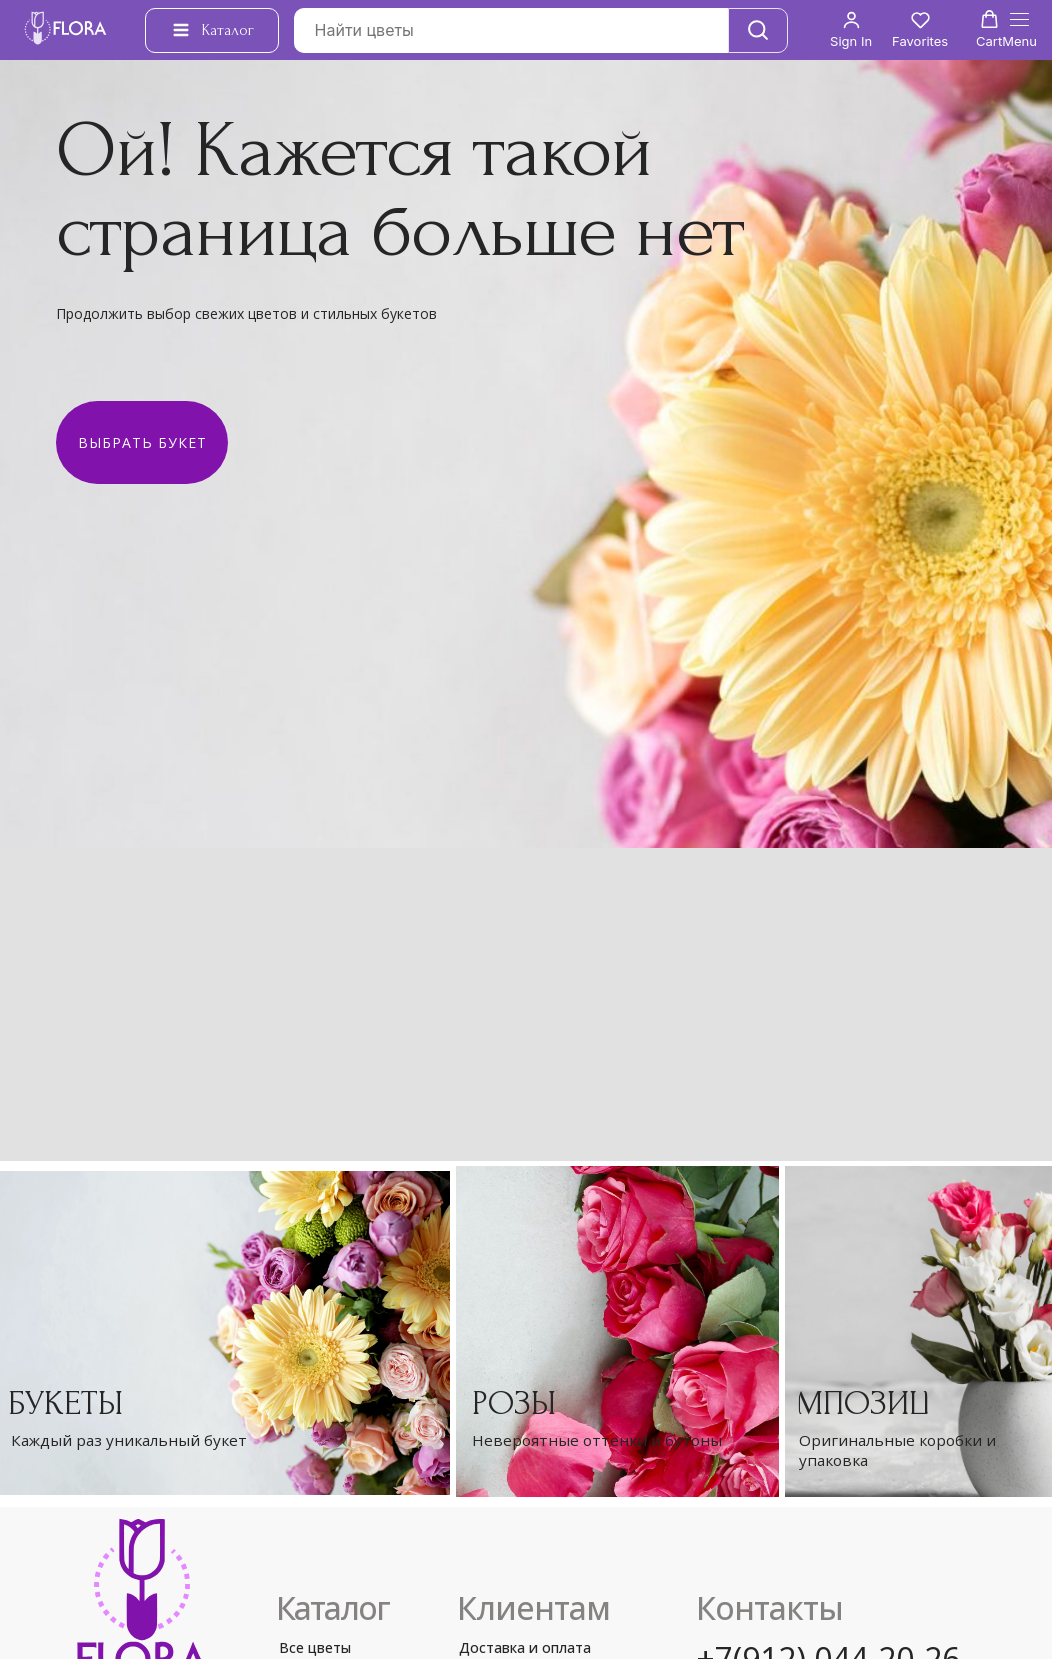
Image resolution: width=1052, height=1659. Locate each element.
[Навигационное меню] (1019, 30)
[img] (617, 1331)
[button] (851, 29)
